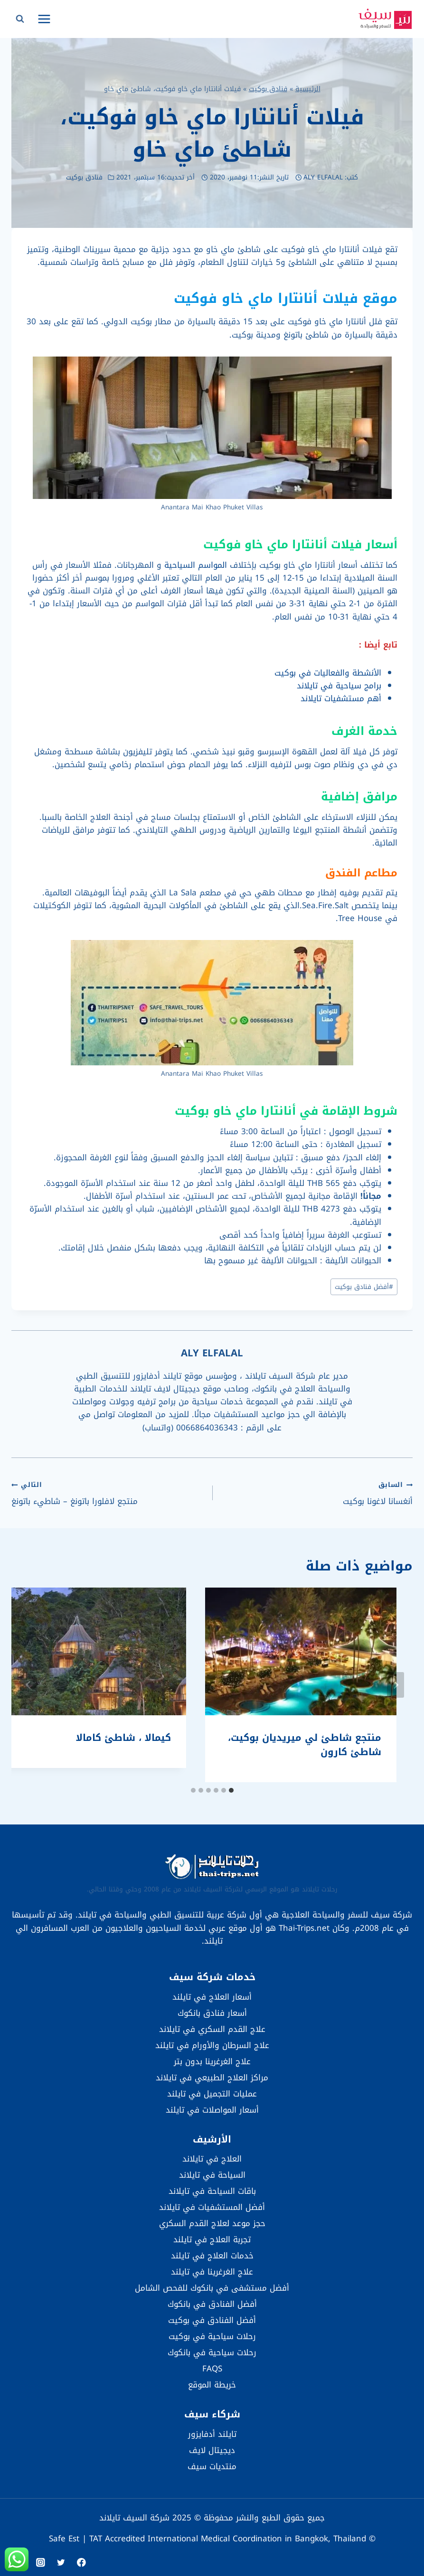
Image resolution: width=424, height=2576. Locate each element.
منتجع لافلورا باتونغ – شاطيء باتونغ (107, 1493)
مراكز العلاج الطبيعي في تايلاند (212, 2077)
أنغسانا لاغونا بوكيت (316, 1493)
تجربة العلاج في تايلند (212, 2239)
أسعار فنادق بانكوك (212, 2013)
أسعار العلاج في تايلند (212, 1996)
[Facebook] (81, 2562)
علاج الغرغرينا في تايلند (212, 2271)
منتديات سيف (212, 2466)
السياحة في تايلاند (212, 2174)
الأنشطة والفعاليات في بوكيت (327, 672)
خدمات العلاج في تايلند (212, 2255)
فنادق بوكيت (268, 88)
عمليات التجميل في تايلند (212, 2093)
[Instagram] (40, 2562)
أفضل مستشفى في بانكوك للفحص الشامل (212, 2287)
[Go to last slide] (395, 1685)
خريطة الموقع (212, 2384)
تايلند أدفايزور (212, 2434)
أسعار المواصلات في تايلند (212, 2109)
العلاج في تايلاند (212, 2158)
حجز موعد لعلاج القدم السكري (212, 2223)
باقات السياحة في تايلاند (212, 2191)
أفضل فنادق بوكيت (364, 1287)
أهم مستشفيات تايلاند (341, 698)
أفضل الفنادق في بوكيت (212, 2320)
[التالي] (28, 1685)
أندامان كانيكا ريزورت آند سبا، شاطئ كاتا (329, 1745)
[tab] (231, 1790)
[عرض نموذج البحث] (19, 19)
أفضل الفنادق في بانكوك (212, 2304)
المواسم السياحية (195, 565)
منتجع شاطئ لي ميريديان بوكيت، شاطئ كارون (111, 1745)
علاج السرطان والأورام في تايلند (212, 2045)
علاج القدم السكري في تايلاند (212, 2029)
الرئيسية (307, 88)
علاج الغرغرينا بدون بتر (212, 2061)
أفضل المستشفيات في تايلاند (212, 2207)
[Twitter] (61, 2562)
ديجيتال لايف (212, 2450)
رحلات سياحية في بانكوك (212, 2352)
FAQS (212, 2368)
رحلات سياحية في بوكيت (212, 2336)
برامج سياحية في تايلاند (339, 685)
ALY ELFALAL (323, 177)
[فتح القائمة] (44, 18)
